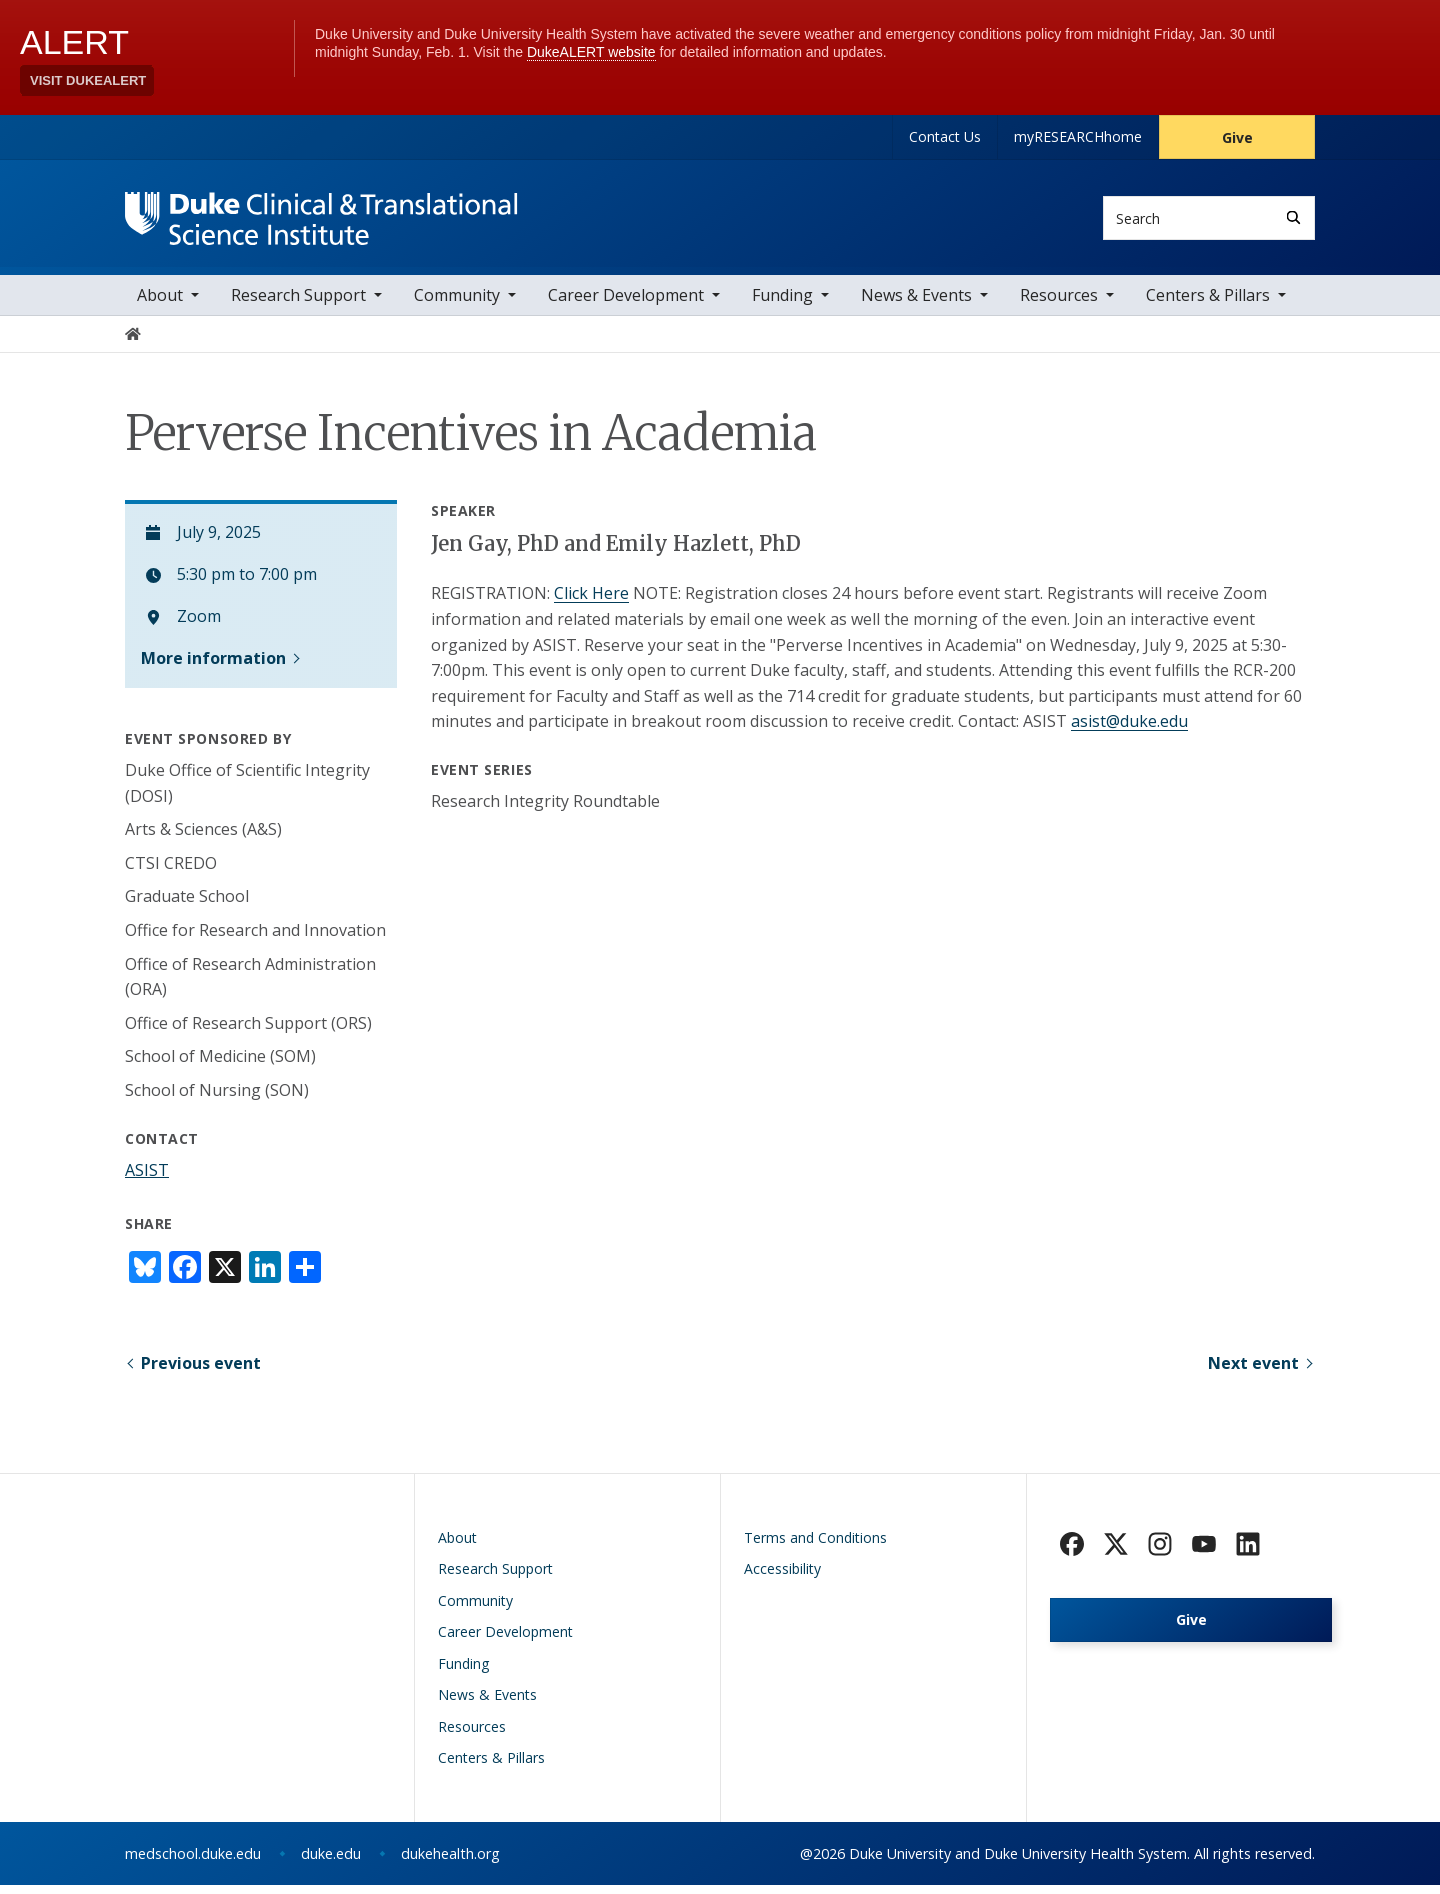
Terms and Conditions (815, 1546)
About (160, 305)
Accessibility (782, 1577)
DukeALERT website (591, 52)
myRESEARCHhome (1078, 136)
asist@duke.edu (1129, 731)
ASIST (147, 1179)
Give (1237, 137)
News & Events (916, 305)
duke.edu (331, 1862)
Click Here (591, 603)
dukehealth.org (450, 1862)
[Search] (1293, 217)
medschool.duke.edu (193, 1862)
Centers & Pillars (1208, 305)
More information (213, 667)
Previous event (201, 1372)
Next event (1253, 1372)
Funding (782, 305)
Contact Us (945, 136)
